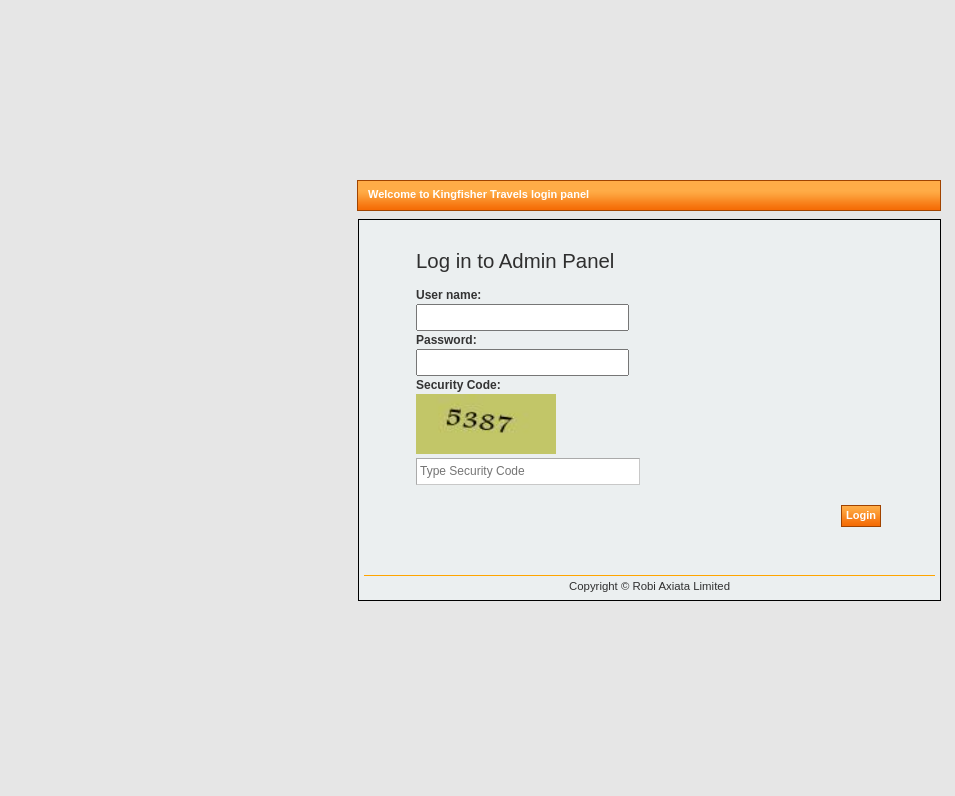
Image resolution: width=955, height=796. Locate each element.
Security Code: (458, 385)
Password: (446, 340)
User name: (448, 295)
